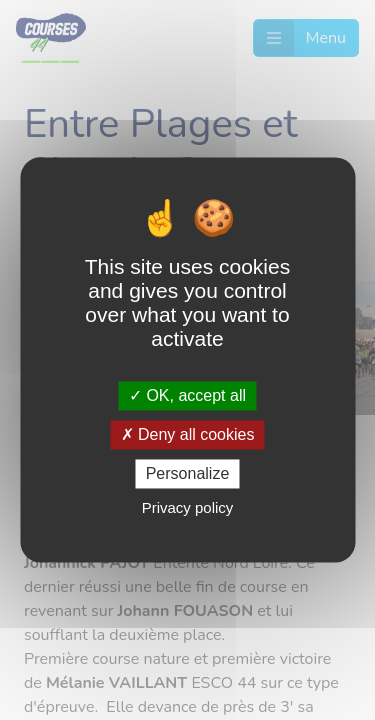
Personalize (188, 473)
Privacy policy (188, 508)
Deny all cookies (188, 434)
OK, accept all (187, 395)
